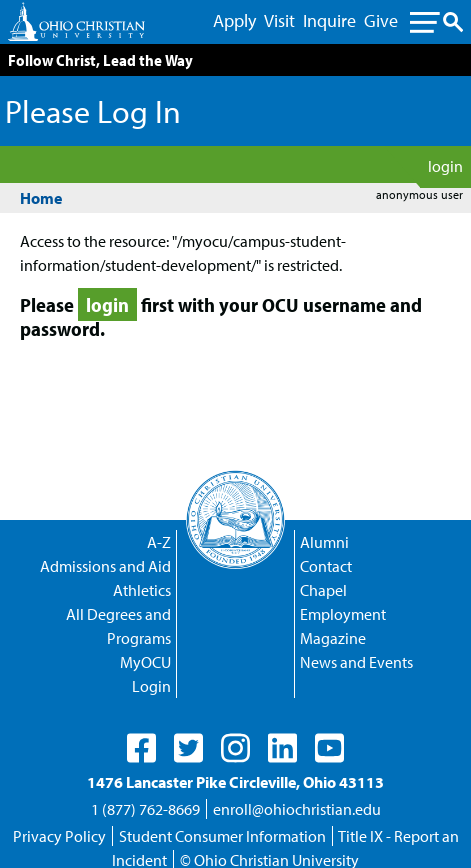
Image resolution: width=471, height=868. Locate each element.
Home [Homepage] (41, 198)
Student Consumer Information (222, 836)
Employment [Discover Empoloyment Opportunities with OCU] (343, 614)
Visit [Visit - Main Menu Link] (279, 20)
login (445, 166)
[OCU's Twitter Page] (188, 748)
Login (151, 686)
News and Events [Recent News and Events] (356, 662)
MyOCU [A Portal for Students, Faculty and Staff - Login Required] (145, 662)
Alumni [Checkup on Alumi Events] (324, 542)
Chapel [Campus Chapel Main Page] (323, 590)
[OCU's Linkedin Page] (282, 748)
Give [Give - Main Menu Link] (381, 20)
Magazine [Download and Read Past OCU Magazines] (333, 638)
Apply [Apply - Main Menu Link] (234, 20)
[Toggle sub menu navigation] (436, 22)
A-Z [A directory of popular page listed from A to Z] (159, 542)
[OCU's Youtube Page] (329, 748)
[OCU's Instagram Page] (235, 748)
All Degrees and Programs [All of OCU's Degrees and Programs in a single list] (118, 626)
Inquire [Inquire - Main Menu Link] (329, 20)
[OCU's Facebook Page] (141, 748)
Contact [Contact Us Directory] (326, 566)
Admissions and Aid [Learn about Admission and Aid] (105, 566)
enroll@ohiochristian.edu (297, 809)
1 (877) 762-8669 (145, 809)
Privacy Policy (59, 836)
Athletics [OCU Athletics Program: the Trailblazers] (142, 590)
